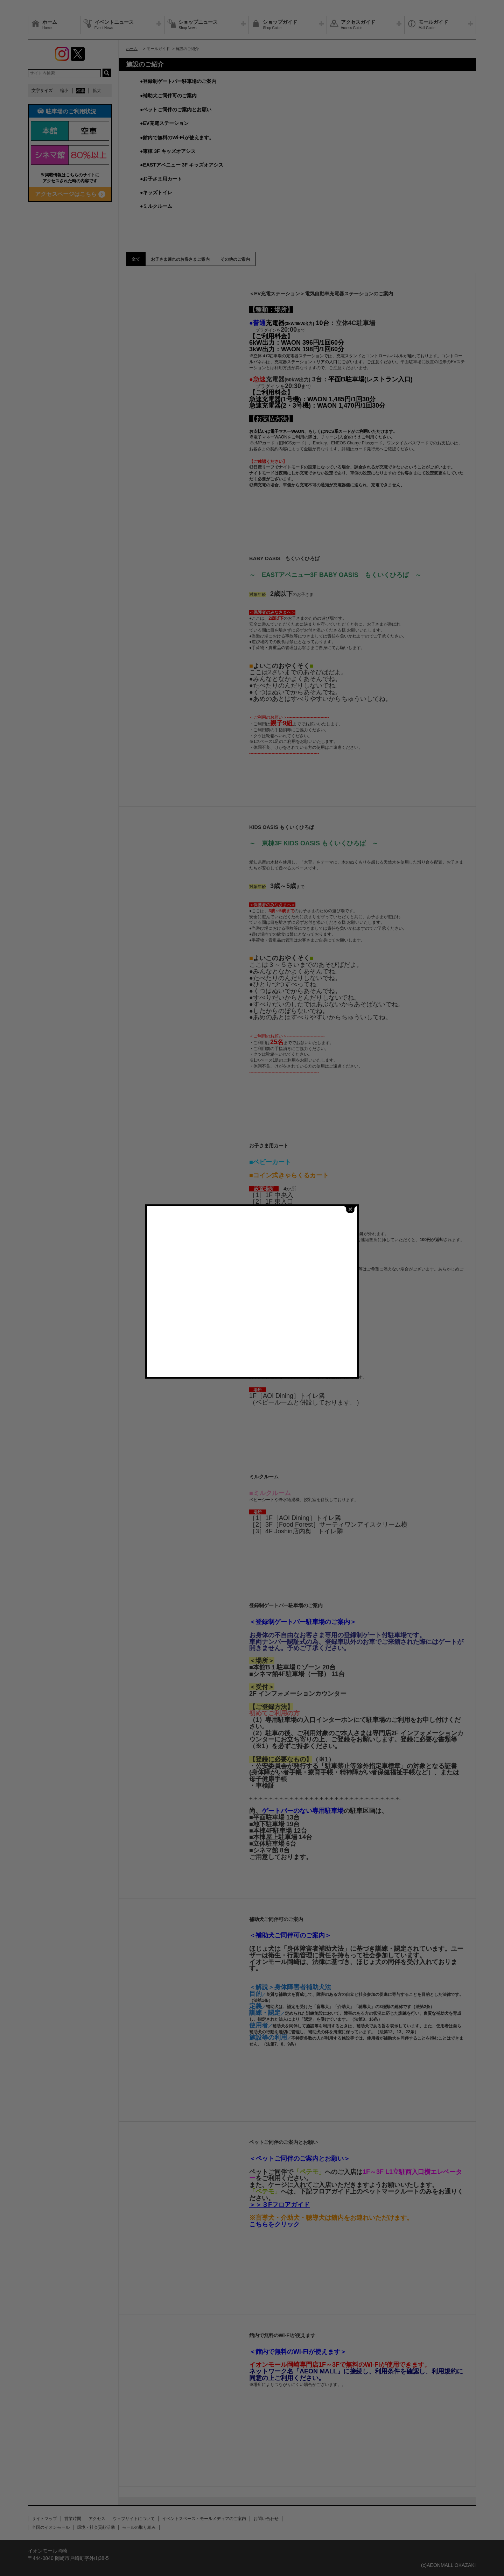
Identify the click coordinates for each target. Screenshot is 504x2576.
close (350, 1209)
